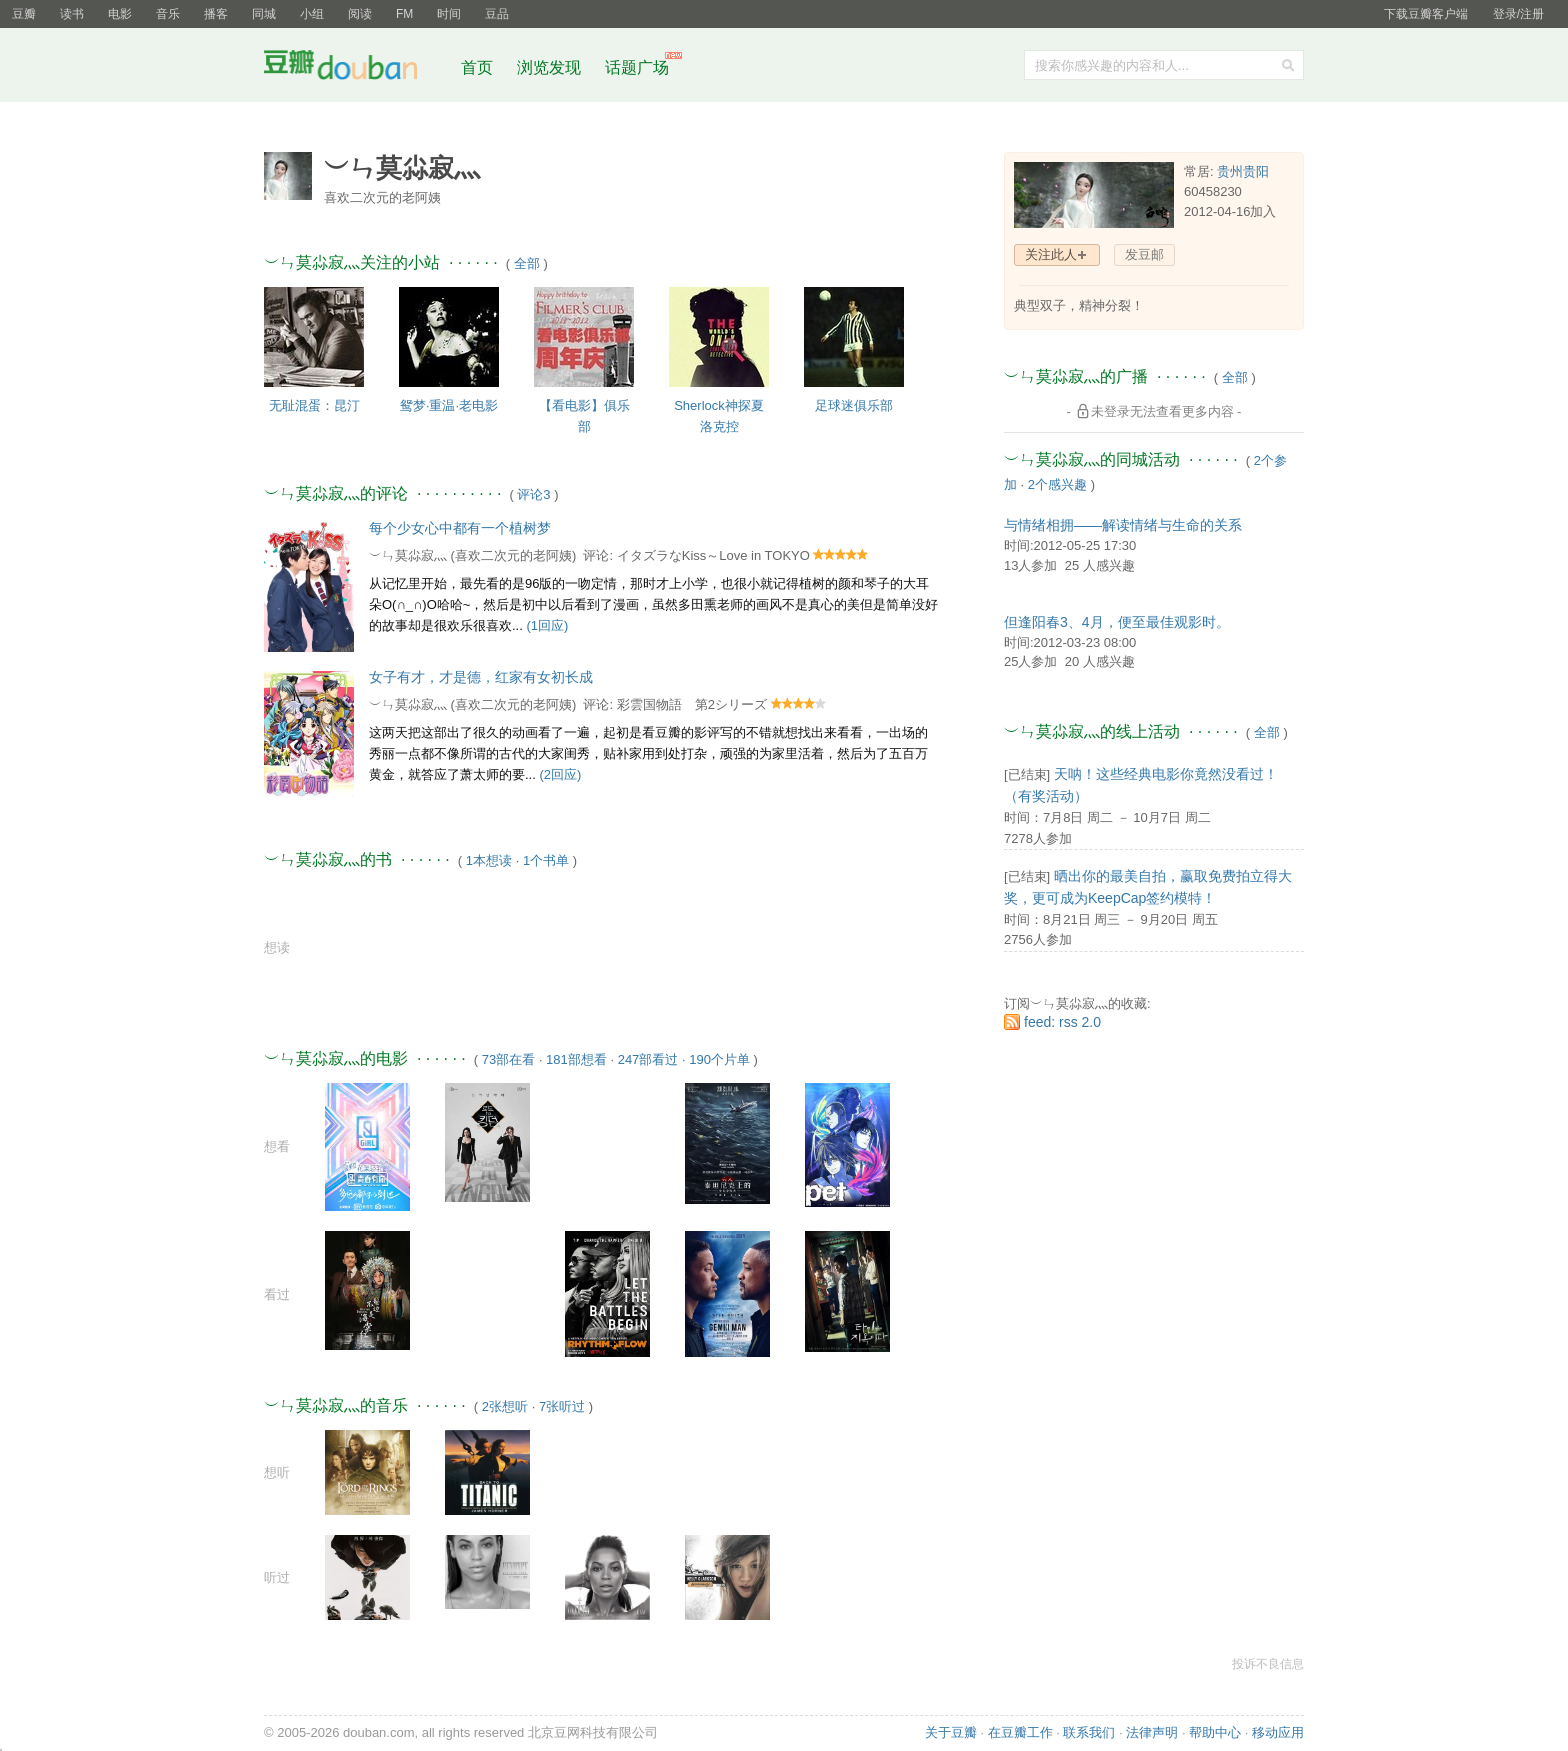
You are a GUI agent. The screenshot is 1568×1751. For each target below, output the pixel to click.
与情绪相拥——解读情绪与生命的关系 (1123, 525)
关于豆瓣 (951, 1732)
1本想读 (489, 860)
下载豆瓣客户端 (1426, 14)
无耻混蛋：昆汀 (314, 405)
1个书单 (546, 860)
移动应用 (1278, 1732)
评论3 (533, 494)
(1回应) (547, 625)
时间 (449, 14)
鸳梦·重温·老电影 (449, 405)
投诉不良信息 (1268, 1664)
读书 (72, 14)
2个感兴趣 (1057, 484)
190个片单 (719, 1059)
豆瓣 (24, 14)
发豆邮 (1144, 254)
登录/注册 (1518, 14)
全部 (527, 263)
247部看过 (648, 1059)
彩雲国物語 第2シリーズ (692, 704)
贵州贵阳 (1243, 171)
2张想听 (505, 1406)
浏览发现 (551, 67)
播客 (216, 14)
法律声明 (1152, 1732)
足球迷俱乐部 (854, 405)
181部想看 (576, 1059)
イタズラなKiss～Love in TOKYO (713, 555)
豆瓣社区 (356, 68)
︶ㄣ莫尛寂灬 (408, 555)
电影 (120, 14)
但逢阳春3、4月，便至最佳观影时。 (1117, 622)
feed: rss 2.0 (1062, 1022)
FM (404, 14)
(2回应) (560, 774)
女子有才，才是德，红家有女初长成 (481, 677)
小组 (312, 14)
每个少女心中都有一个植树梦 (460, 528)
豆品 (497, 14)
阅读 (360, 14)
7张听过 (562, 1406)
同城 (264, 14)
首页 (477, 67)
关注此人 (1051, 254)
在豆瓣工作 (1020, 1732)
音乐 (168, 14)
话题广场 (637, 67)
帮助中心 (1215, 1732)
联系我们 (1089, 1732)
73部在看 (508, 1059)
